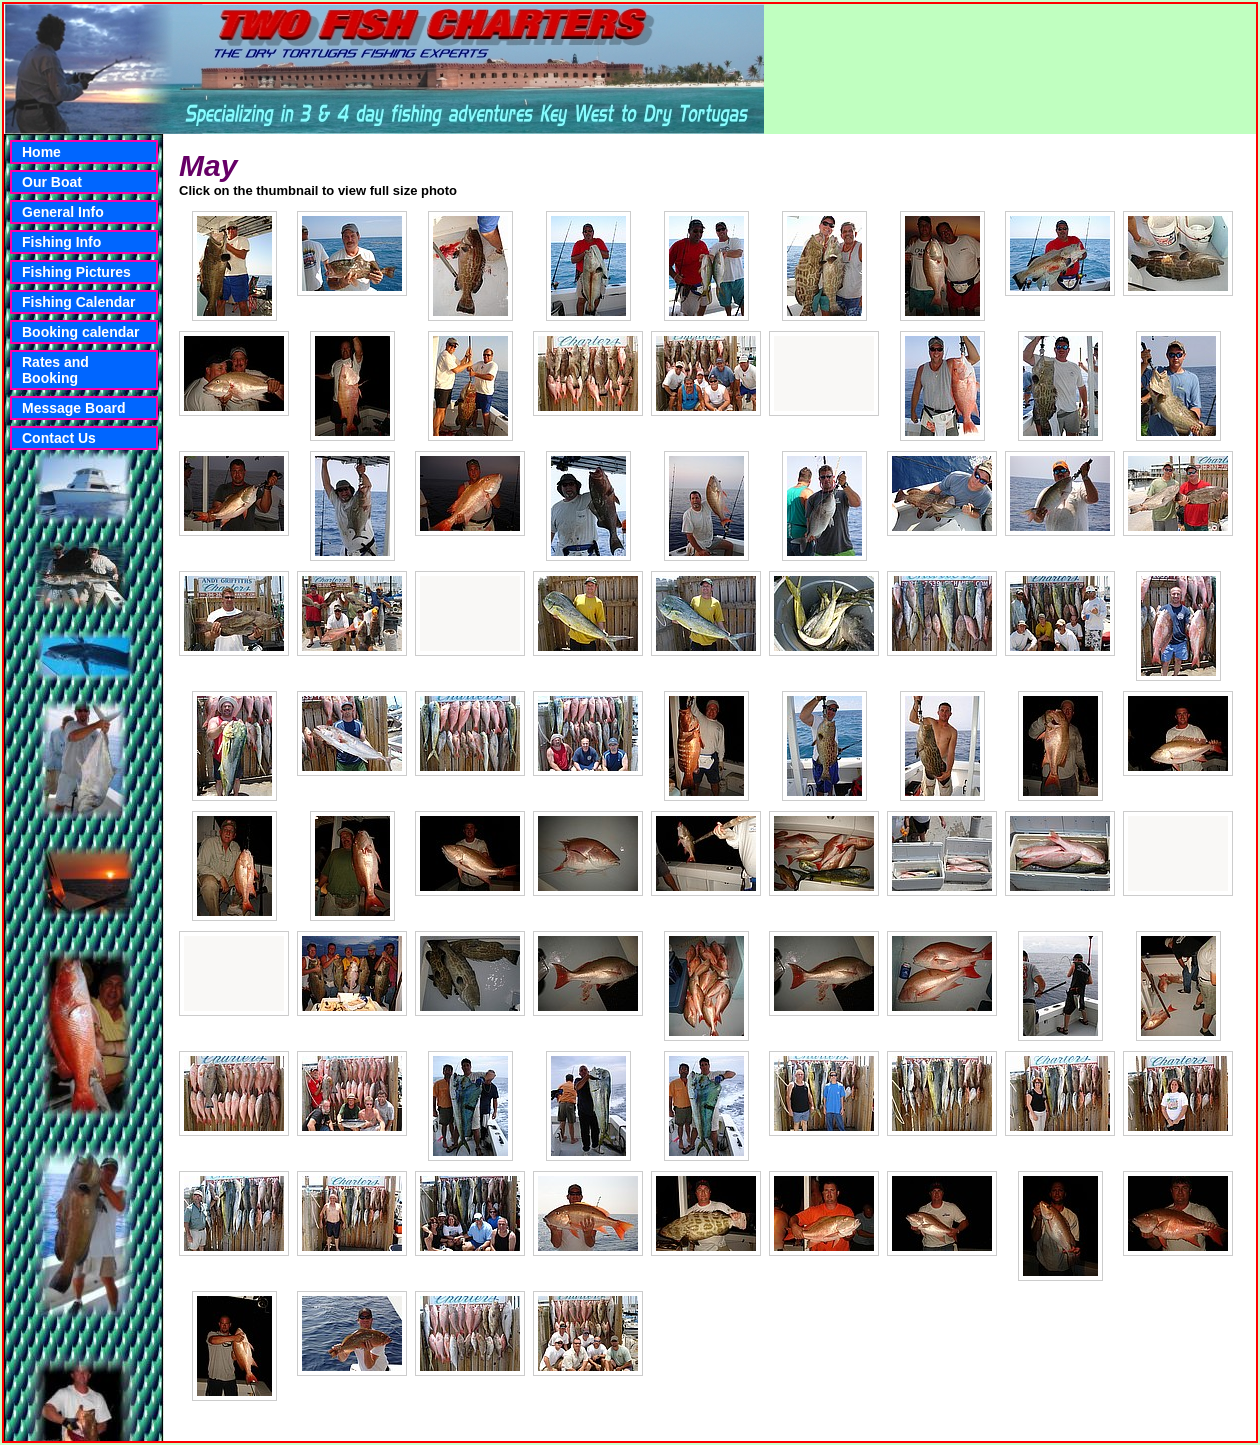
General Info (63, 212)
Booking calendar (80, 332)
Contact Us (59, 438)
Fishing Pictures (76, 272)
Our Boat (52, 182)
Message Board (73, 408)
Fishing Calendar (79, 302)
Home (41, 152)
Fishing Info (61, 242)
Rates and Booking (55, 370)
